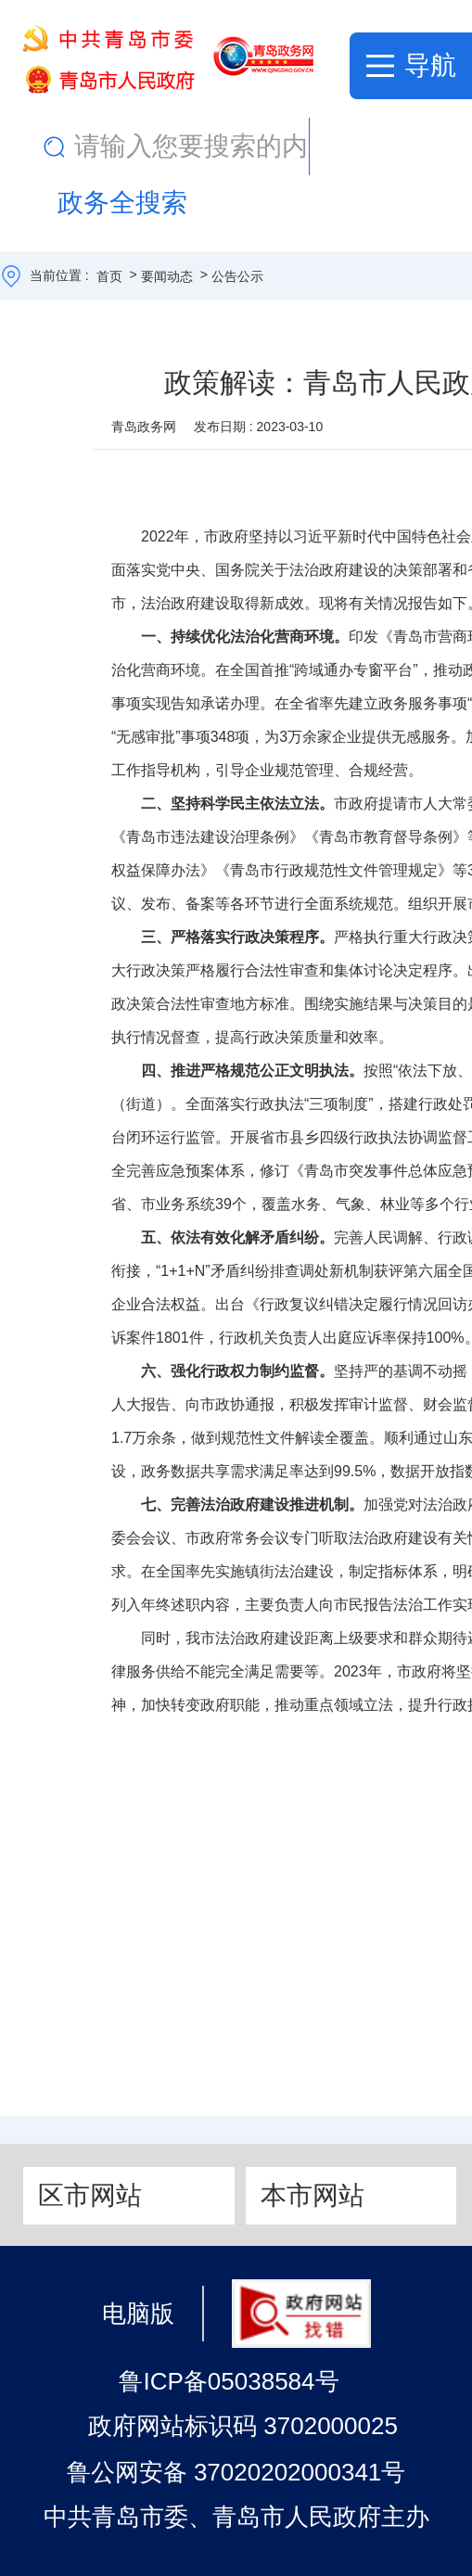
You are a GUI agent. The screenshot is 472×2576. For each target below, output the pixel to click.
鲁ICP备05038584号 (228, 2381)
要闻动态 (167, 276)
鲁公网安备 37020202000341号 (236, 2472)
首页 (109, 276)
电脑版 (138, 2313)
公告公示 (237, 276)
